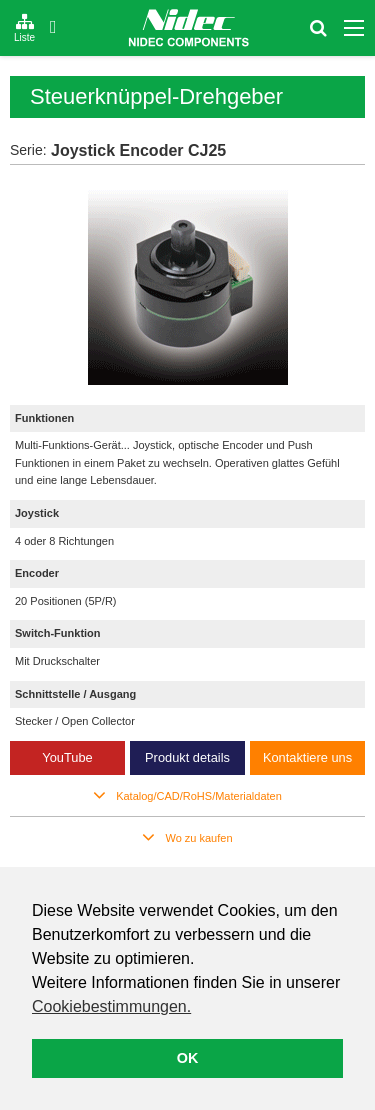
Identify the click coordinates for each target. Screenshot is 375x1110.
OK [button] (188, 1058)
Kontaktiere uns (307, 757)
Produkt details (187, 757)
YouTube (67, 757)
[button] (113, 1009)
